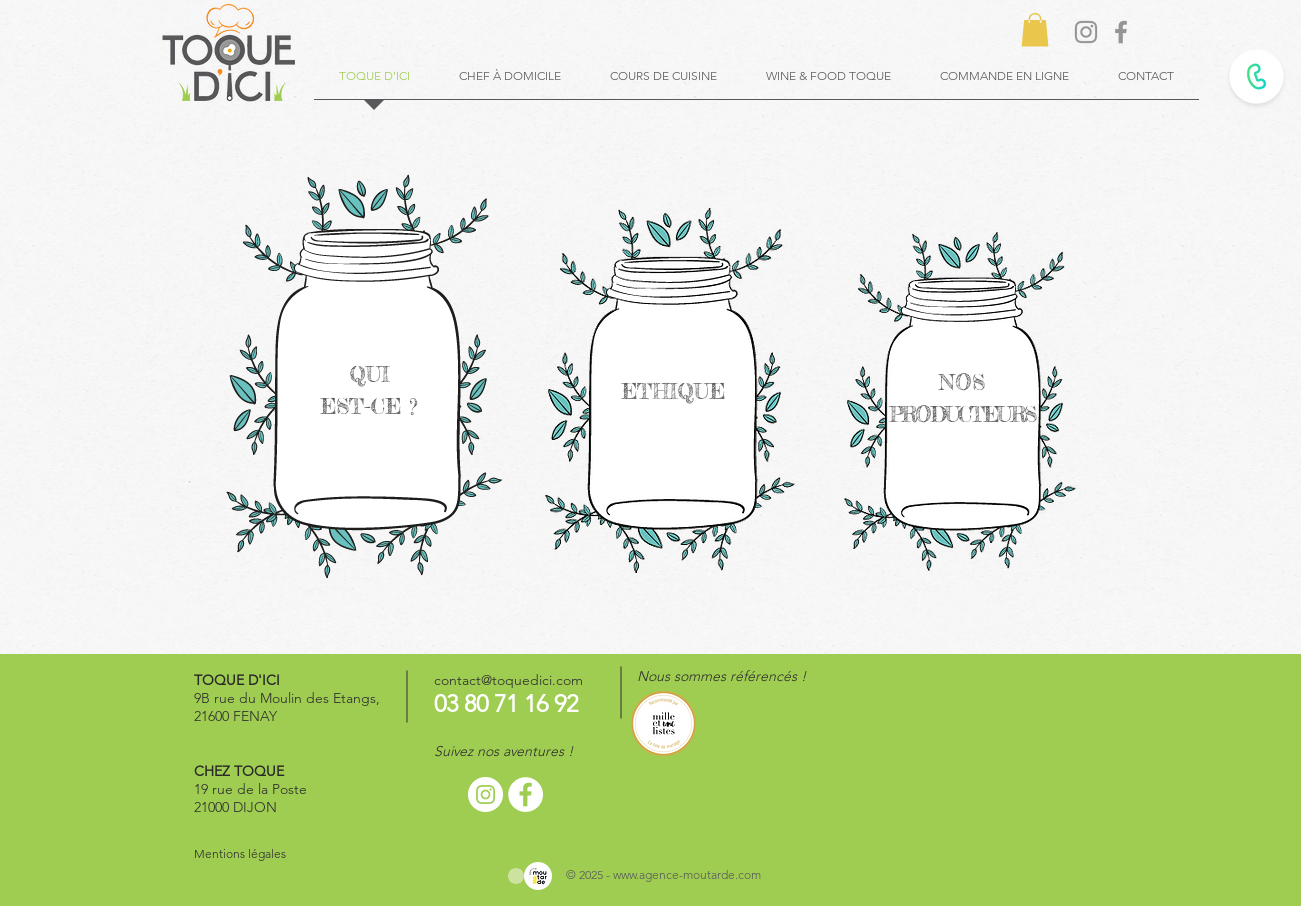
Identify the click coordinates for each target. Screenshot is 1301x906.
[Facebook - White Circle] (525, 794)
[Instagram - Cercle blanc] (485, 794)
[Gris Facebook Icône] (1121, 32)
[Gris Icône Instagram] (1086, 32)
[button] (1035, 29)
